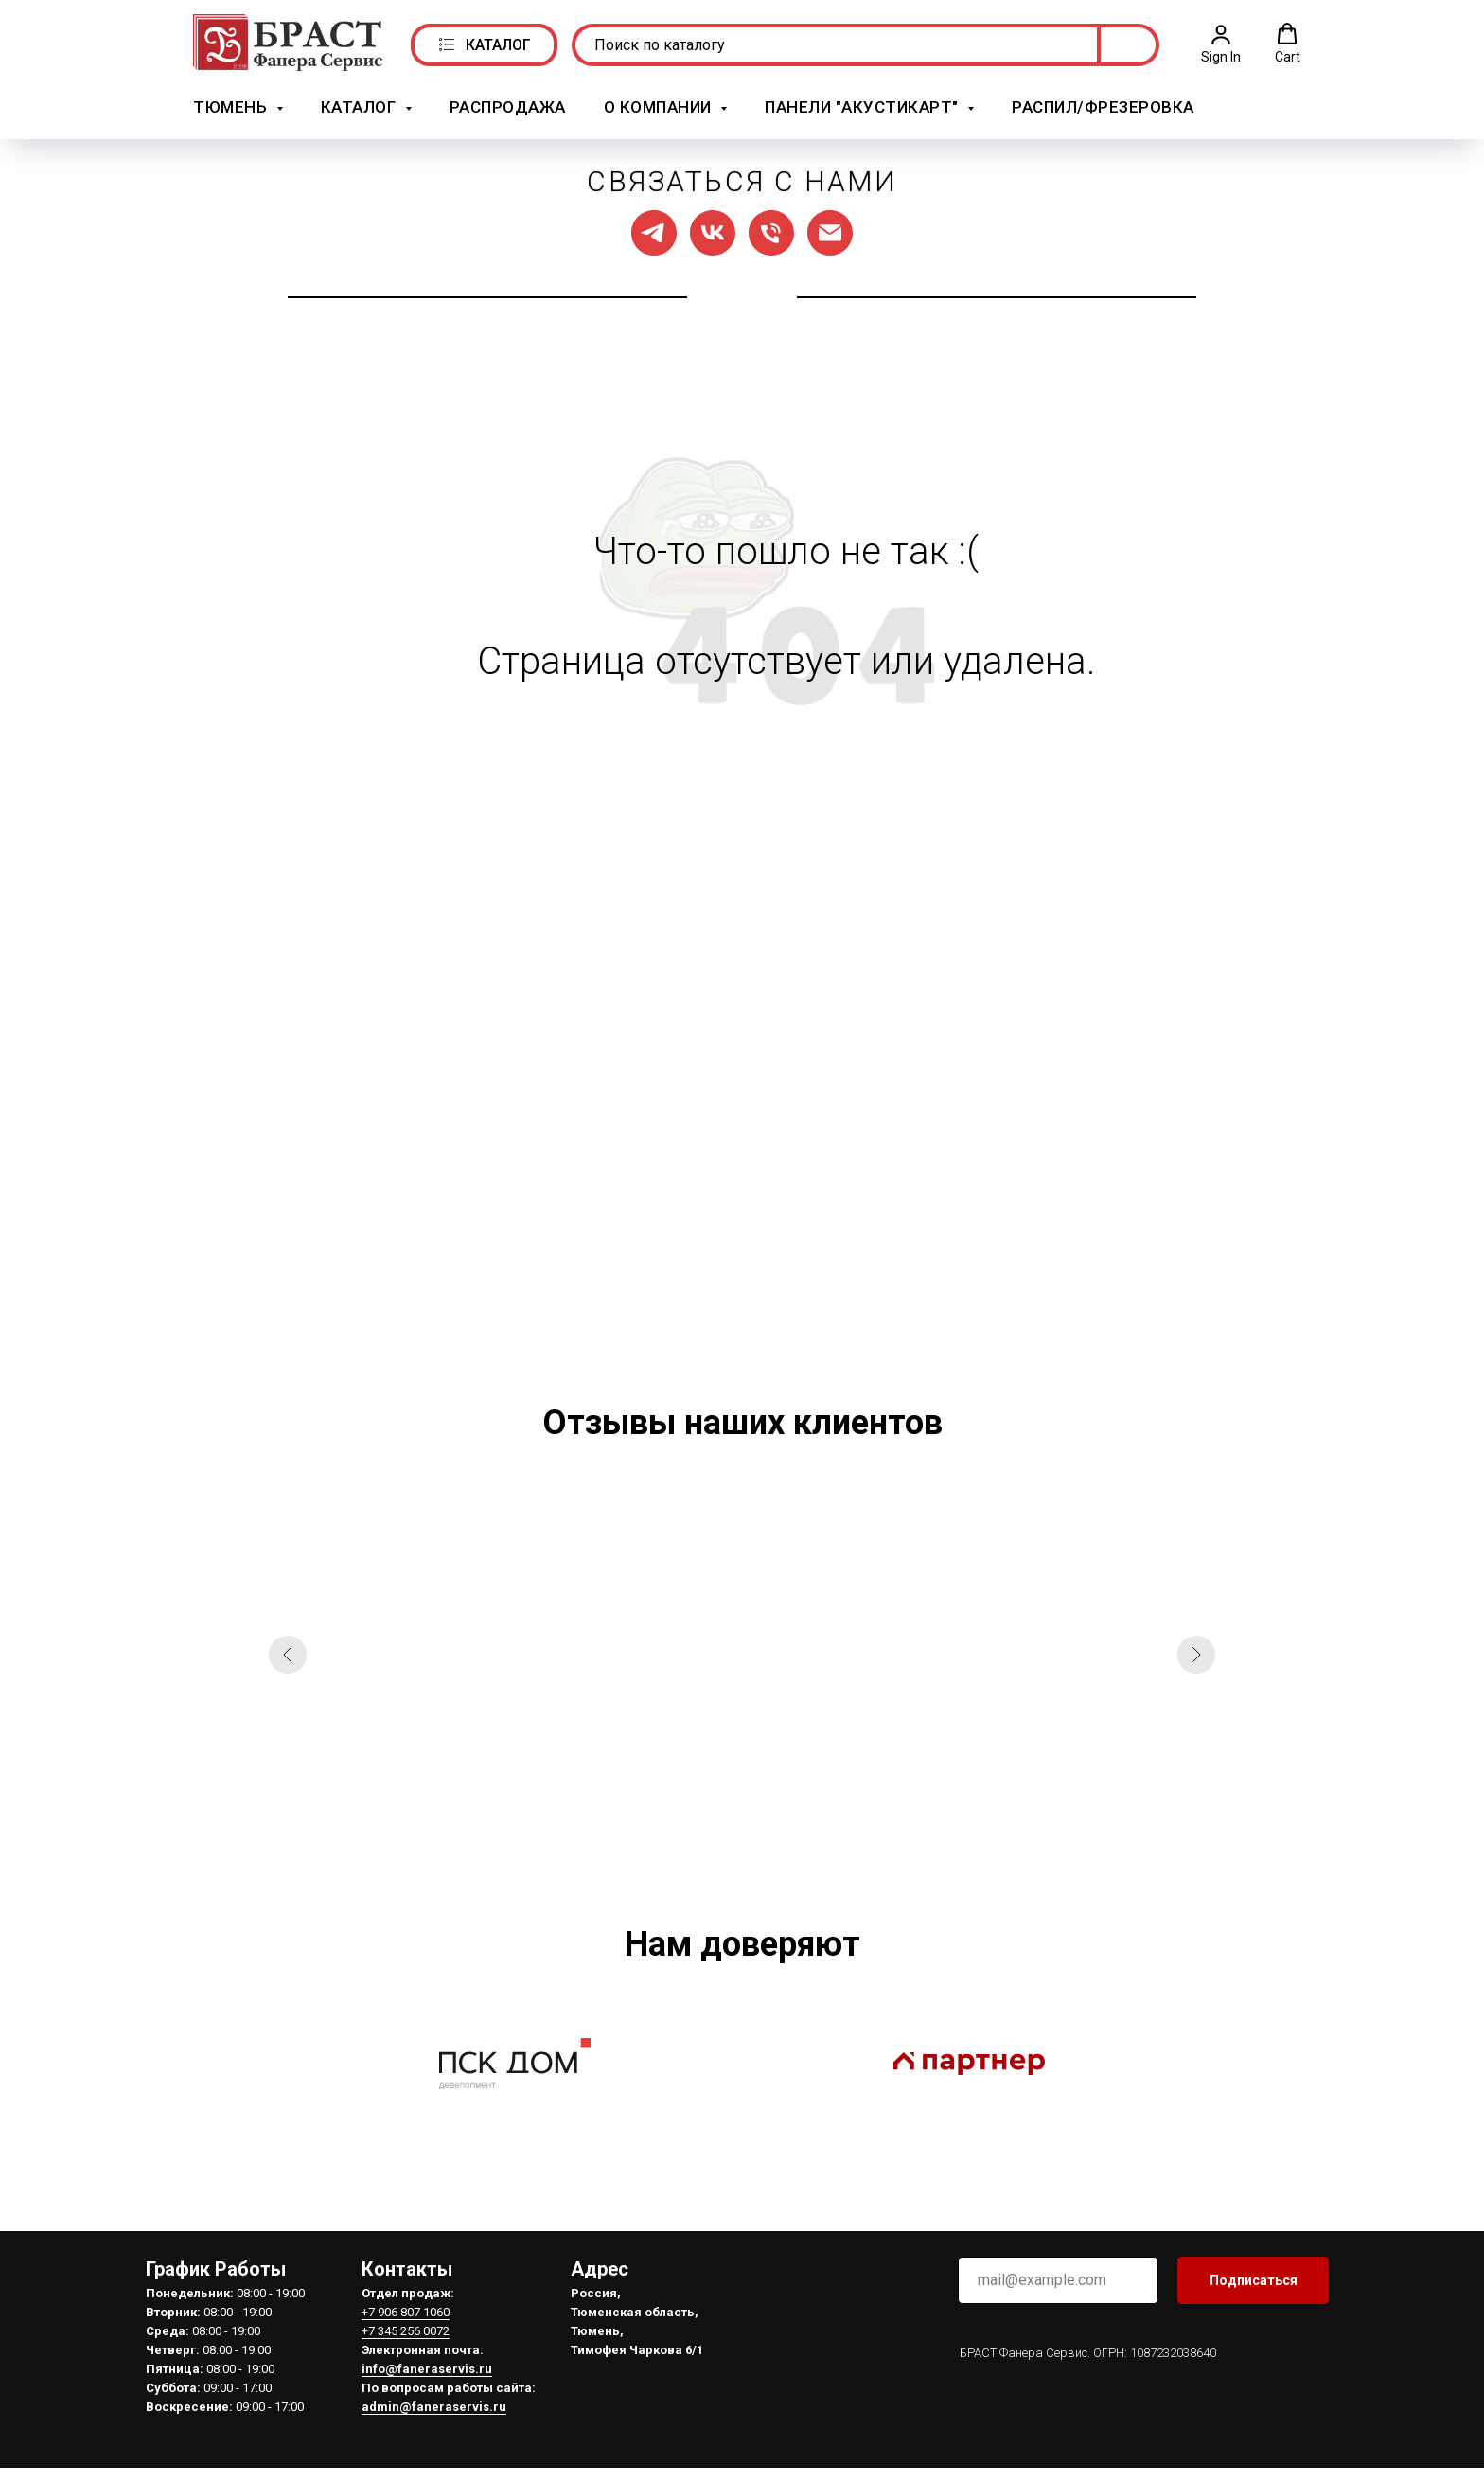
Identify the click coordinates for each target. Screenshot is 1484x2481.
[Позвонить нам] (771, 232)
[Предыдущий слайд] (288, 1654)
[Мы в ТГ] (654, 232)
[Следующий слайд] (1196, 1654)
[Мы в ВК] (712, 232)
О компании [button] (660, 107)
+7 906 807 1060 (406, 2311)
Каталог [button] (360, 107)
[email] (1058, 2279)
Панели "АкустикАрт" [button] (864, 107)
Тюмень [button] (232, 107)
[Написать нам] (830, 232)
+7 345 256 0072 (406, 2330)
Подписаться (1254, 2279)
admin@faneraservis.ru (434, 2406)
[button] (1221, 43)
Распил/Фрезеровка (1103, 107)
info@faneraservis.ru (427, 2368)
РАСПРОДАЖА (508, 107)
